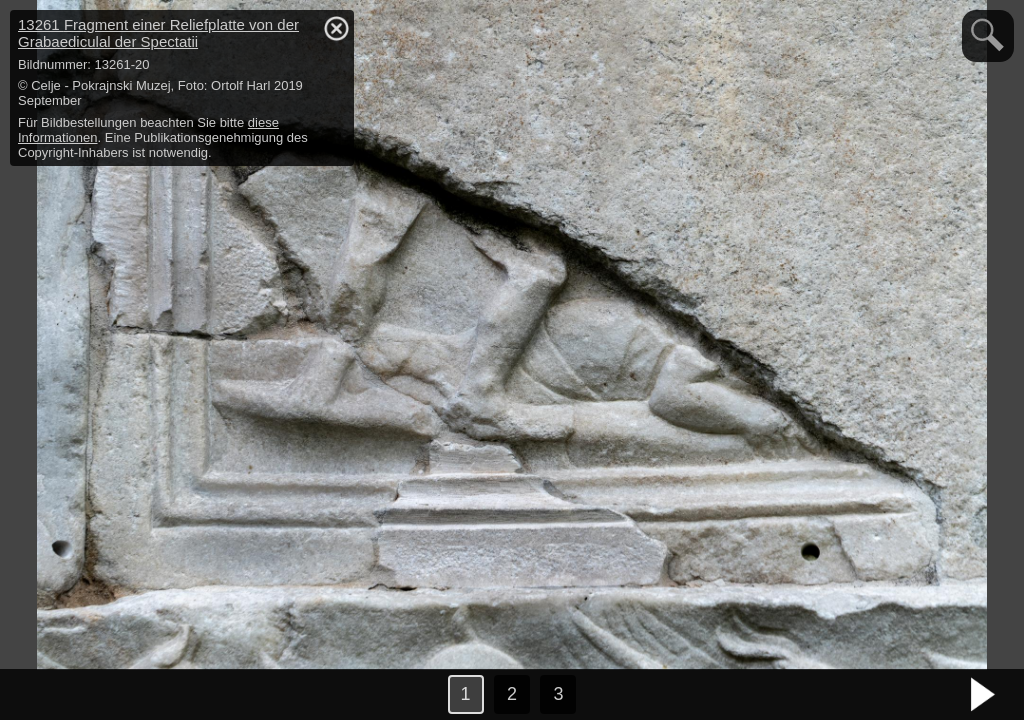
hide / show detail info (336, 28)
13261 (158, 33)
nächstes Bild (984, 695)
